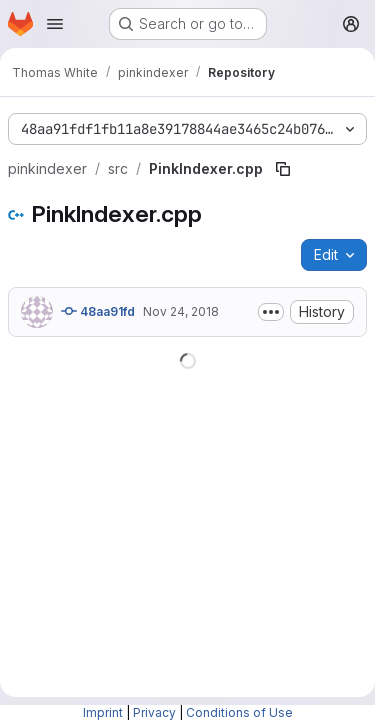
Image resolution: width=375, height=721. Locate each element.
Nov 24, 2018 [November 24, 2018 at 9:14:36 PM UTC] (181, 311)
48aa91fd (98, 311)
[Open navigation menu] (55, 24)
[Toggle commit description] (271, 312)
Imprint (103, 712)
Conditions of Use (239, 712)
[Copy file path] (283, 169)
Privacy (154, 712)
